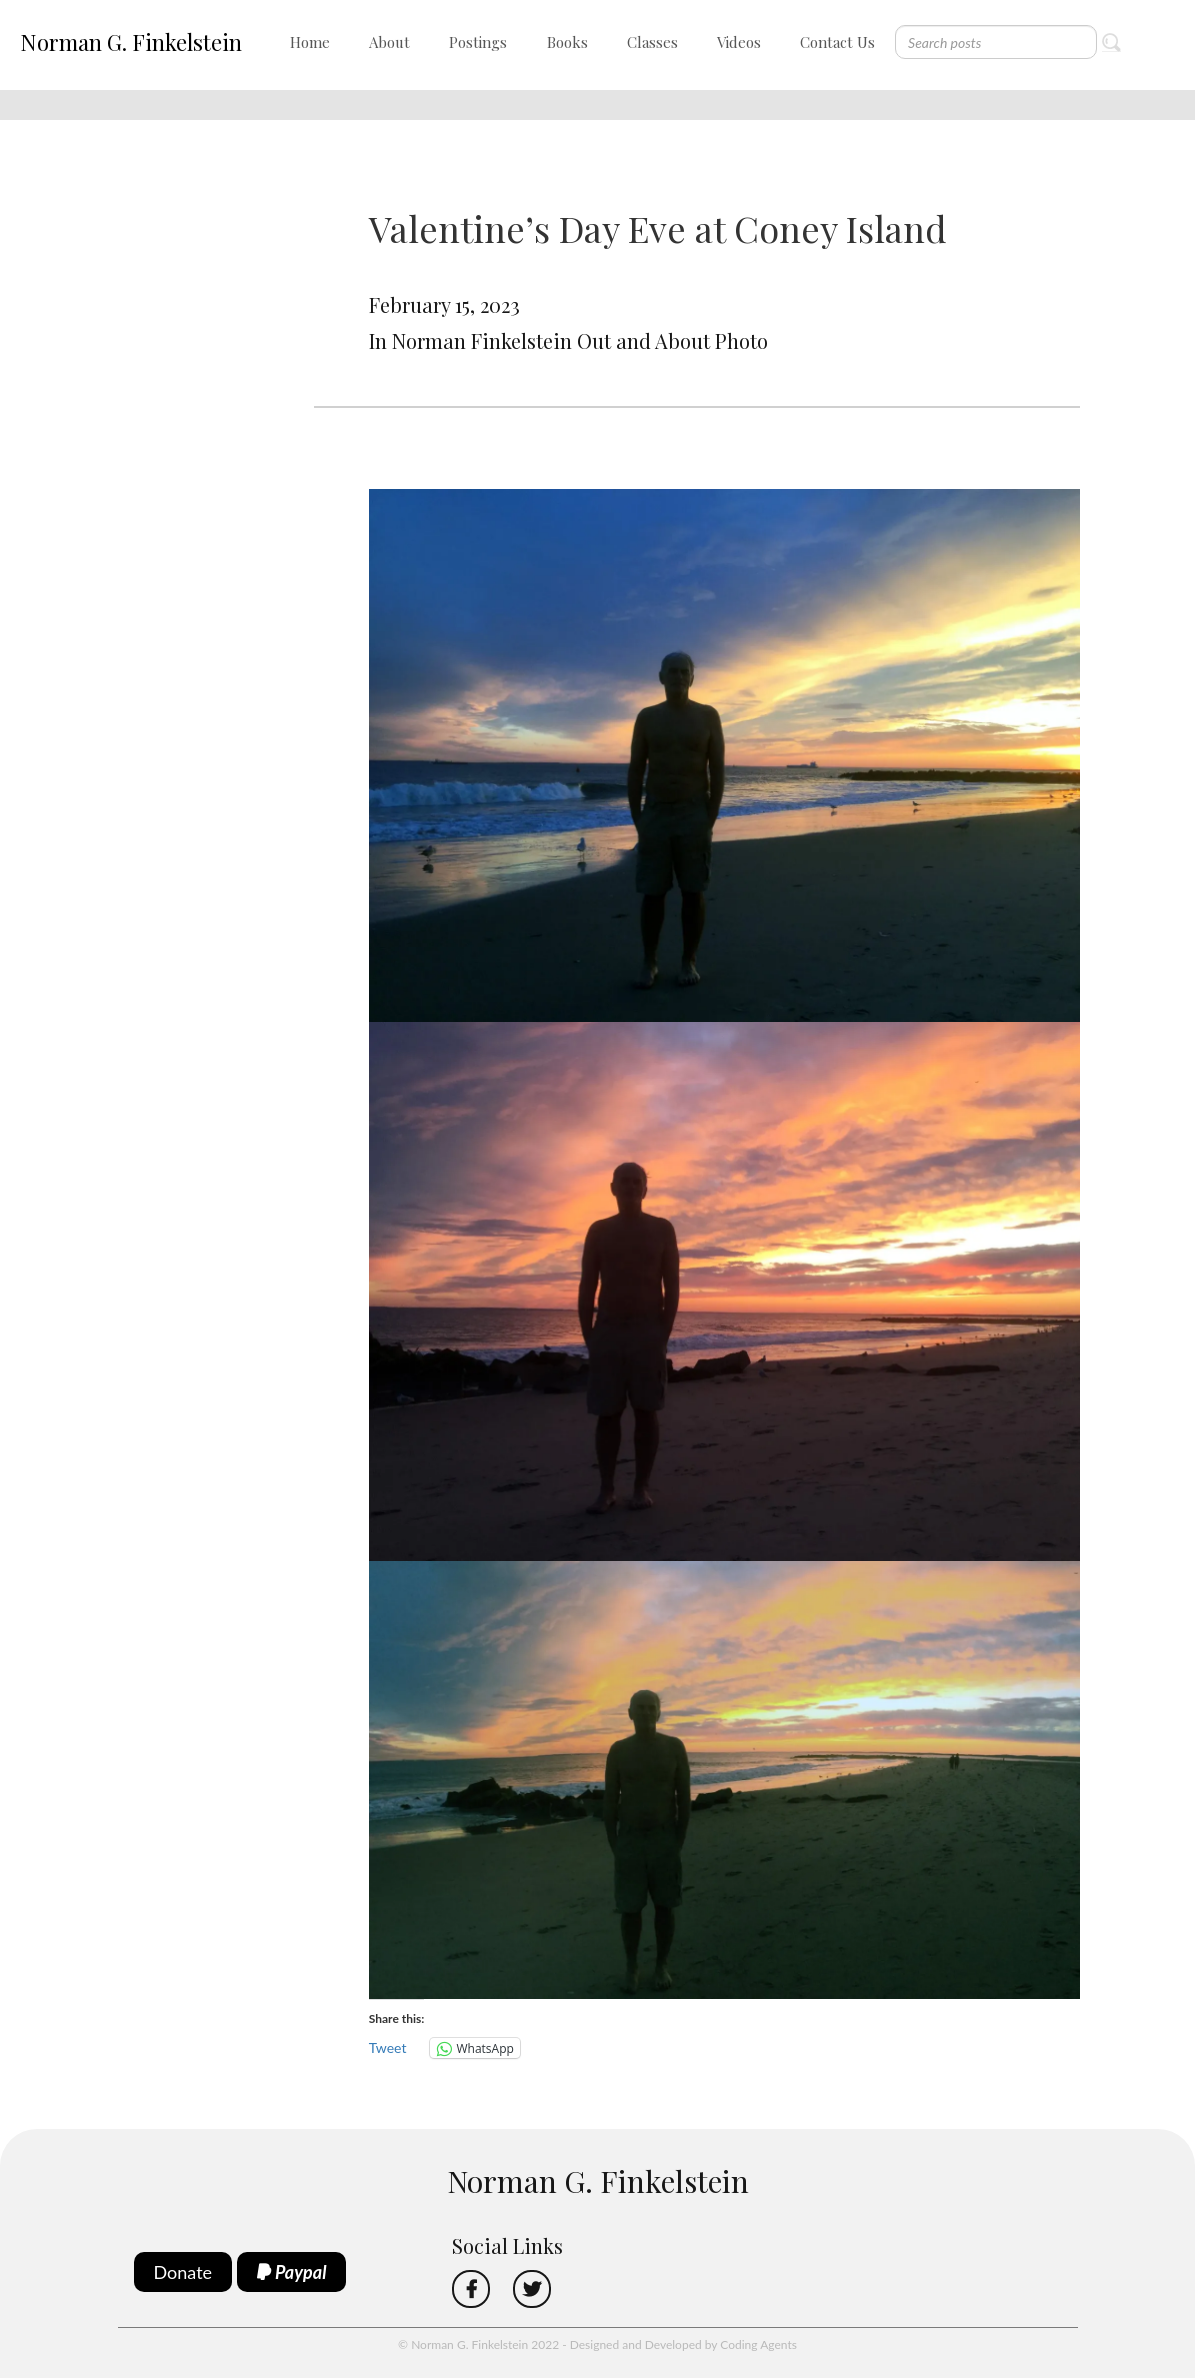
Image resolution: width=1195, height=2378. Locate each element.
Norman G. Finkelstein (131, 42)
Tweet (388, 2047)
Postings (478, 42)
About (389, 42)
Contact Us (837, 42)
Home (310, 42)
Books (567, 42)
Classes (652, 42)
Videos (739, 42)
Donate (183, 2272)
